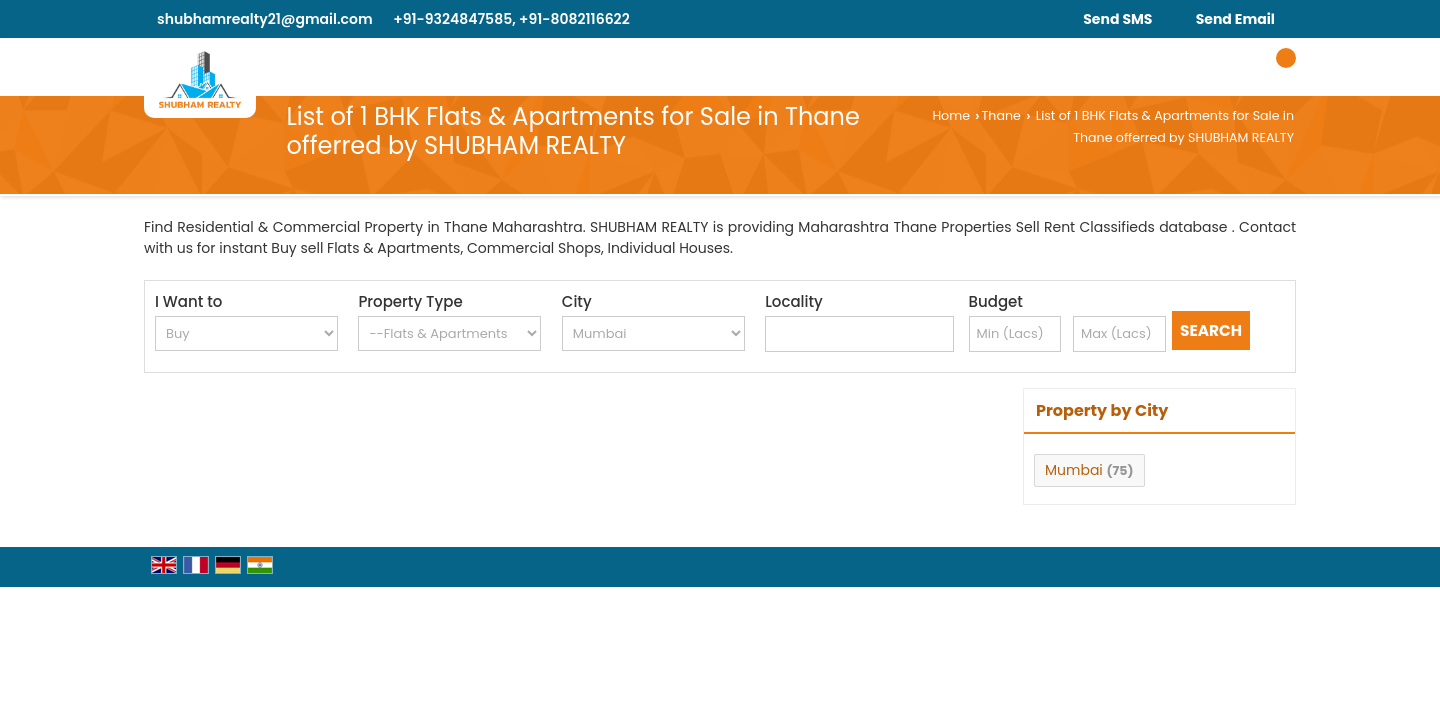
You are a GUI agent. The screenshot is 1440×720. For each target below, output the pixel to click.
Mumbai (1074, 470)
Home (951, 115)
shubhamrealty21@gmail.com (265, 19)
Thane (1001, 115)
